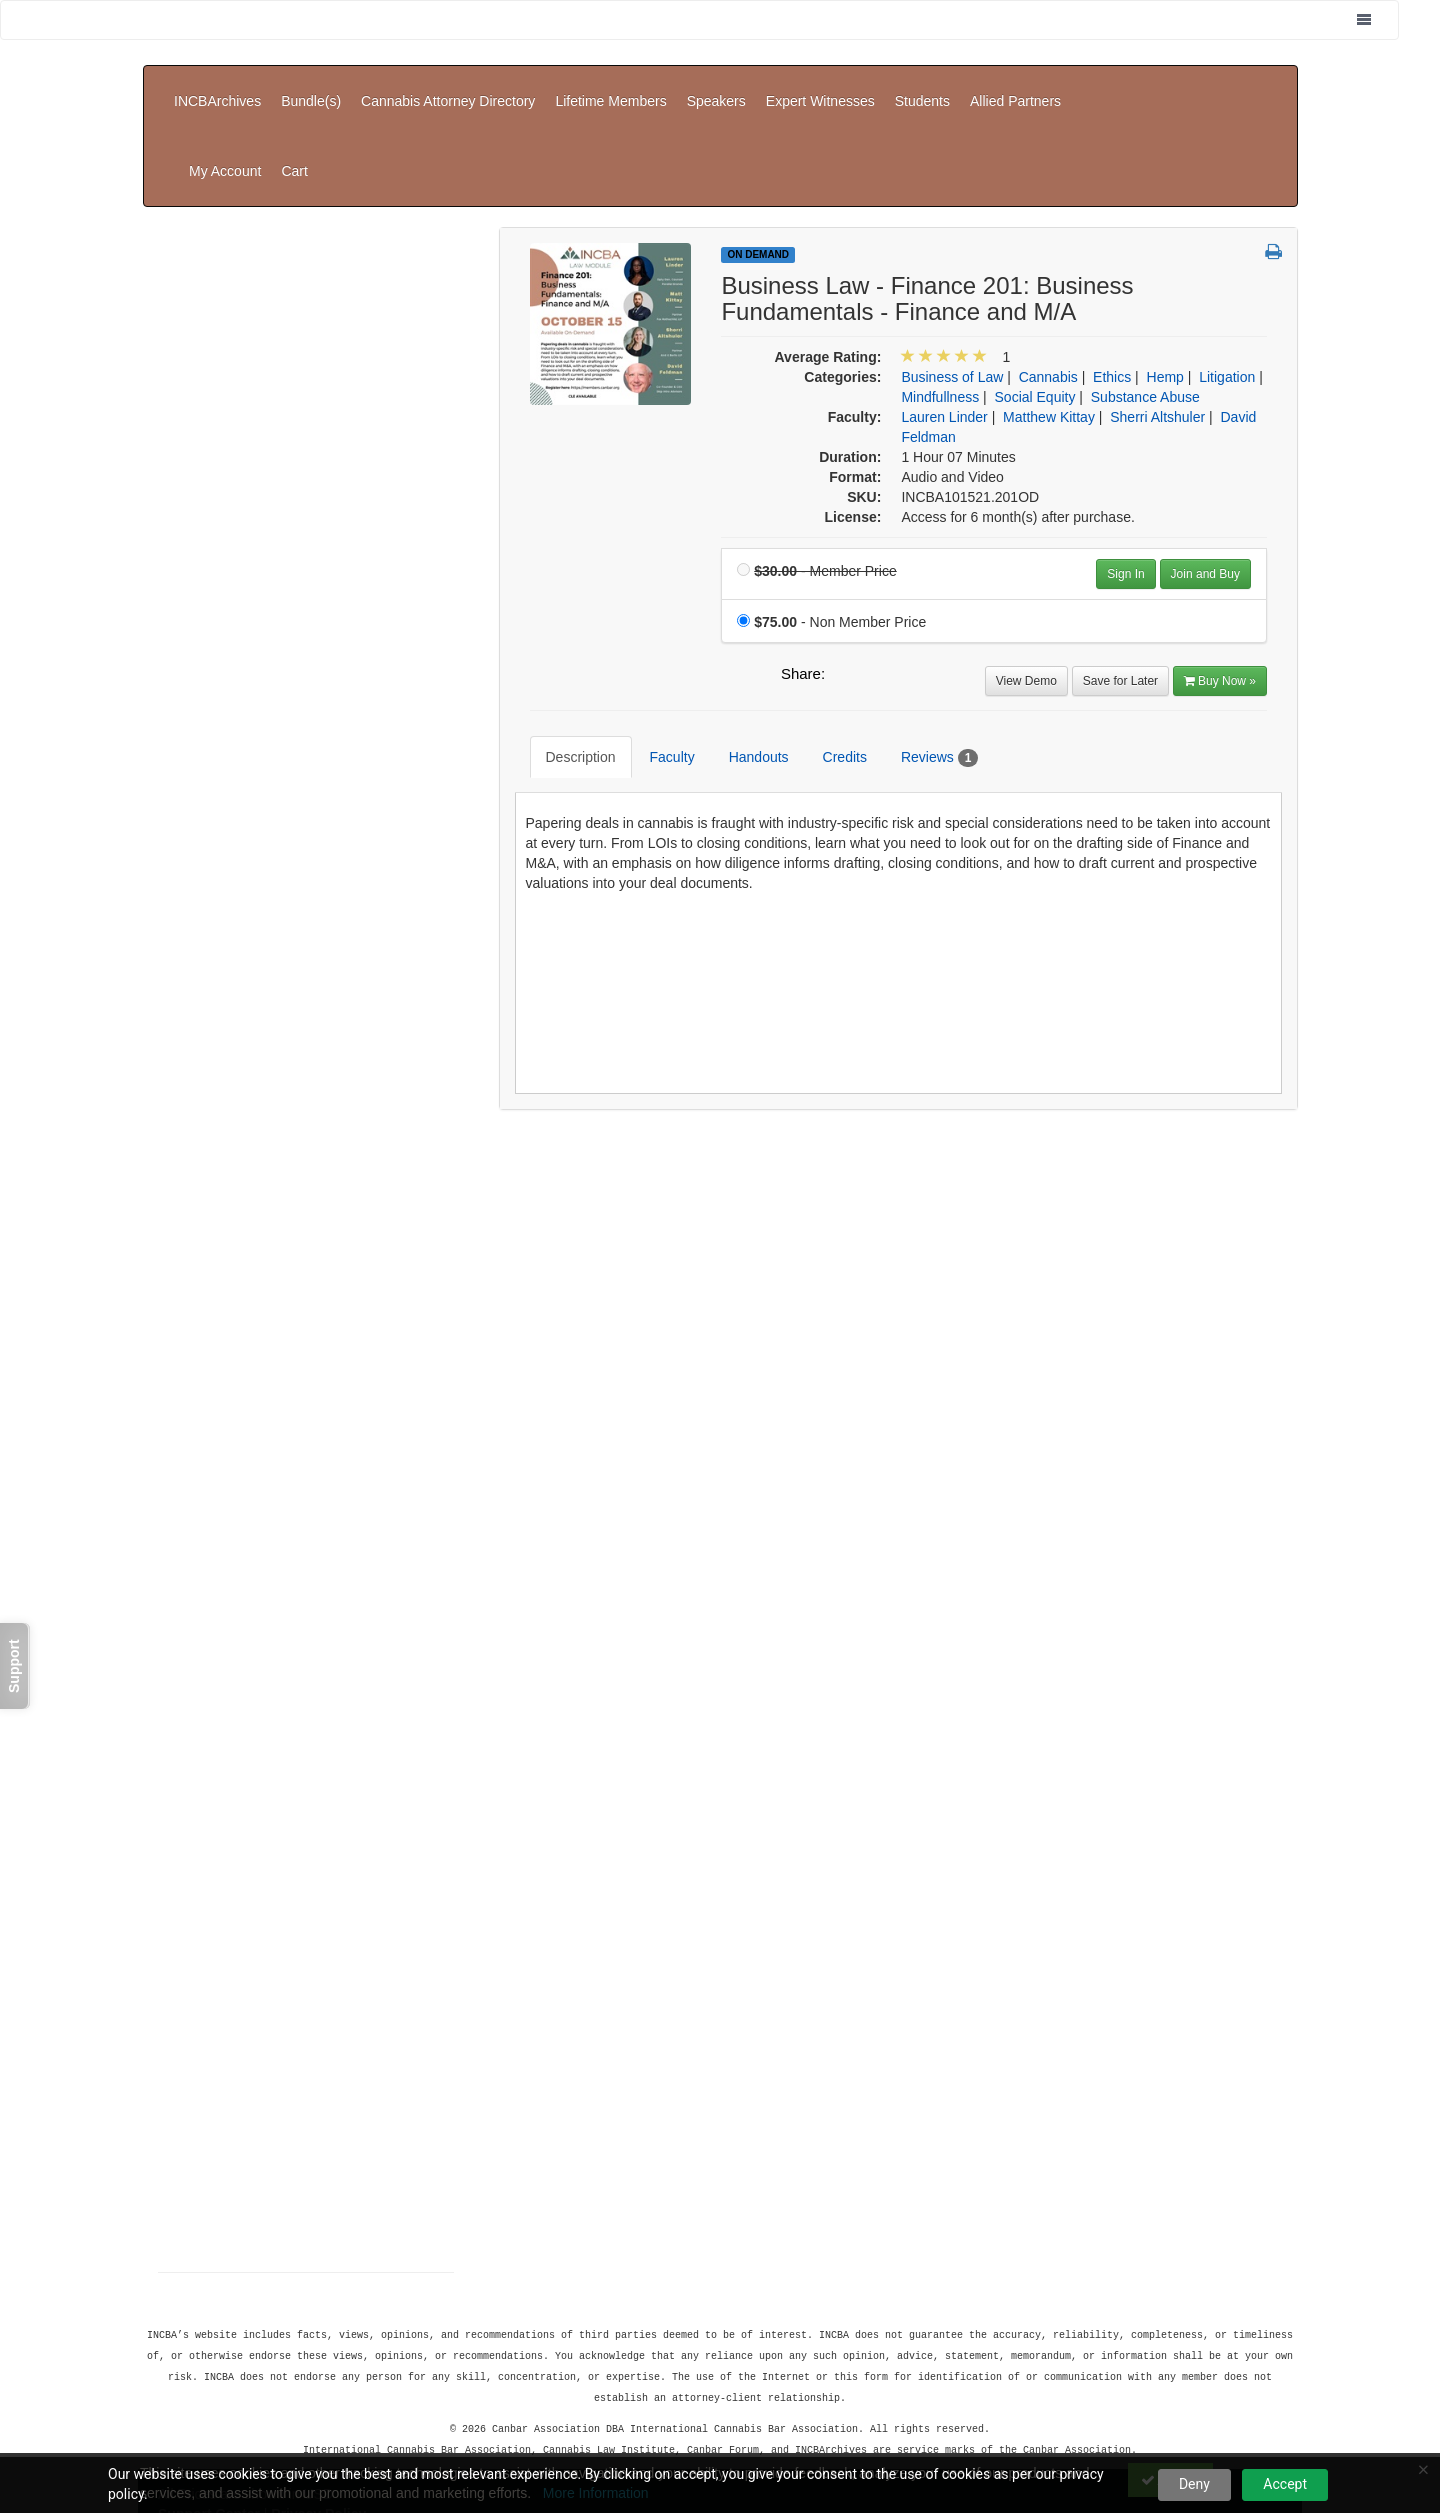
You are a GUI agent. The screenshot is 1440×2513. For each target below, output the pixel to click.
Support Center (209, 2408)
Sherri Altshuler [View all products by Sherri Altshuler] (1157, 317)
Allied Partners (1015, 86)
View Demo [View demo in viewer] (1026, 581)
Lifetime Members (610, 86)
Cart (1266, 86)
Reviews (924, 643)
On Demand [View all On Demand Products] (758, 154)
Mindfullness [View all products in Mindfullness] (940, 297)
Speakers (716, 86)
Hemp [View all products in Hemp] (1165, 277)
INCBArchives (217, 86)
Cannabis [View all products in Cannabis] (1048, 277)
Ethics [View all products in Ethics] (1112, 277)
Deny (1194, 2484)
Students (922, 86)
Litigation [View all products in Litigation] (1227, 277)
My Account (1196, 86)
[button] (1273, 153)
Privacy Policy (318, 2408)
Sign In (1125, 474)
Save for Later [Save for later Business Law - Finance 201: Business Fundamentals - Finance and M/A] (1120, 581)
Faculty (657, 642)
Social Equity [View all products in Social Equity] (1035, 297)
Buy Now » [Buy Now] (1220, 581)
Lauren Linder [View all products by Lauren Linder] (944, 317)
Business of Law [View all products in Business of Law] (952, 277)
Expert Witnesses (820, 86)
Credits (830, 642)
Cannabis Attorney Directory (448, 86)
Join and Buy (1205, 474)
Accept (1285, 2484)
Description (566, 642)
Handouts (744, 642)
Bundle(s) (311, 86)
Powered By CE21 (219, 2428)
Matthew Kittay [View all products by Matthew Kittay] (1049, 317)
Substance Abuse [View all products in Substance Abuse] (1145, 297)
